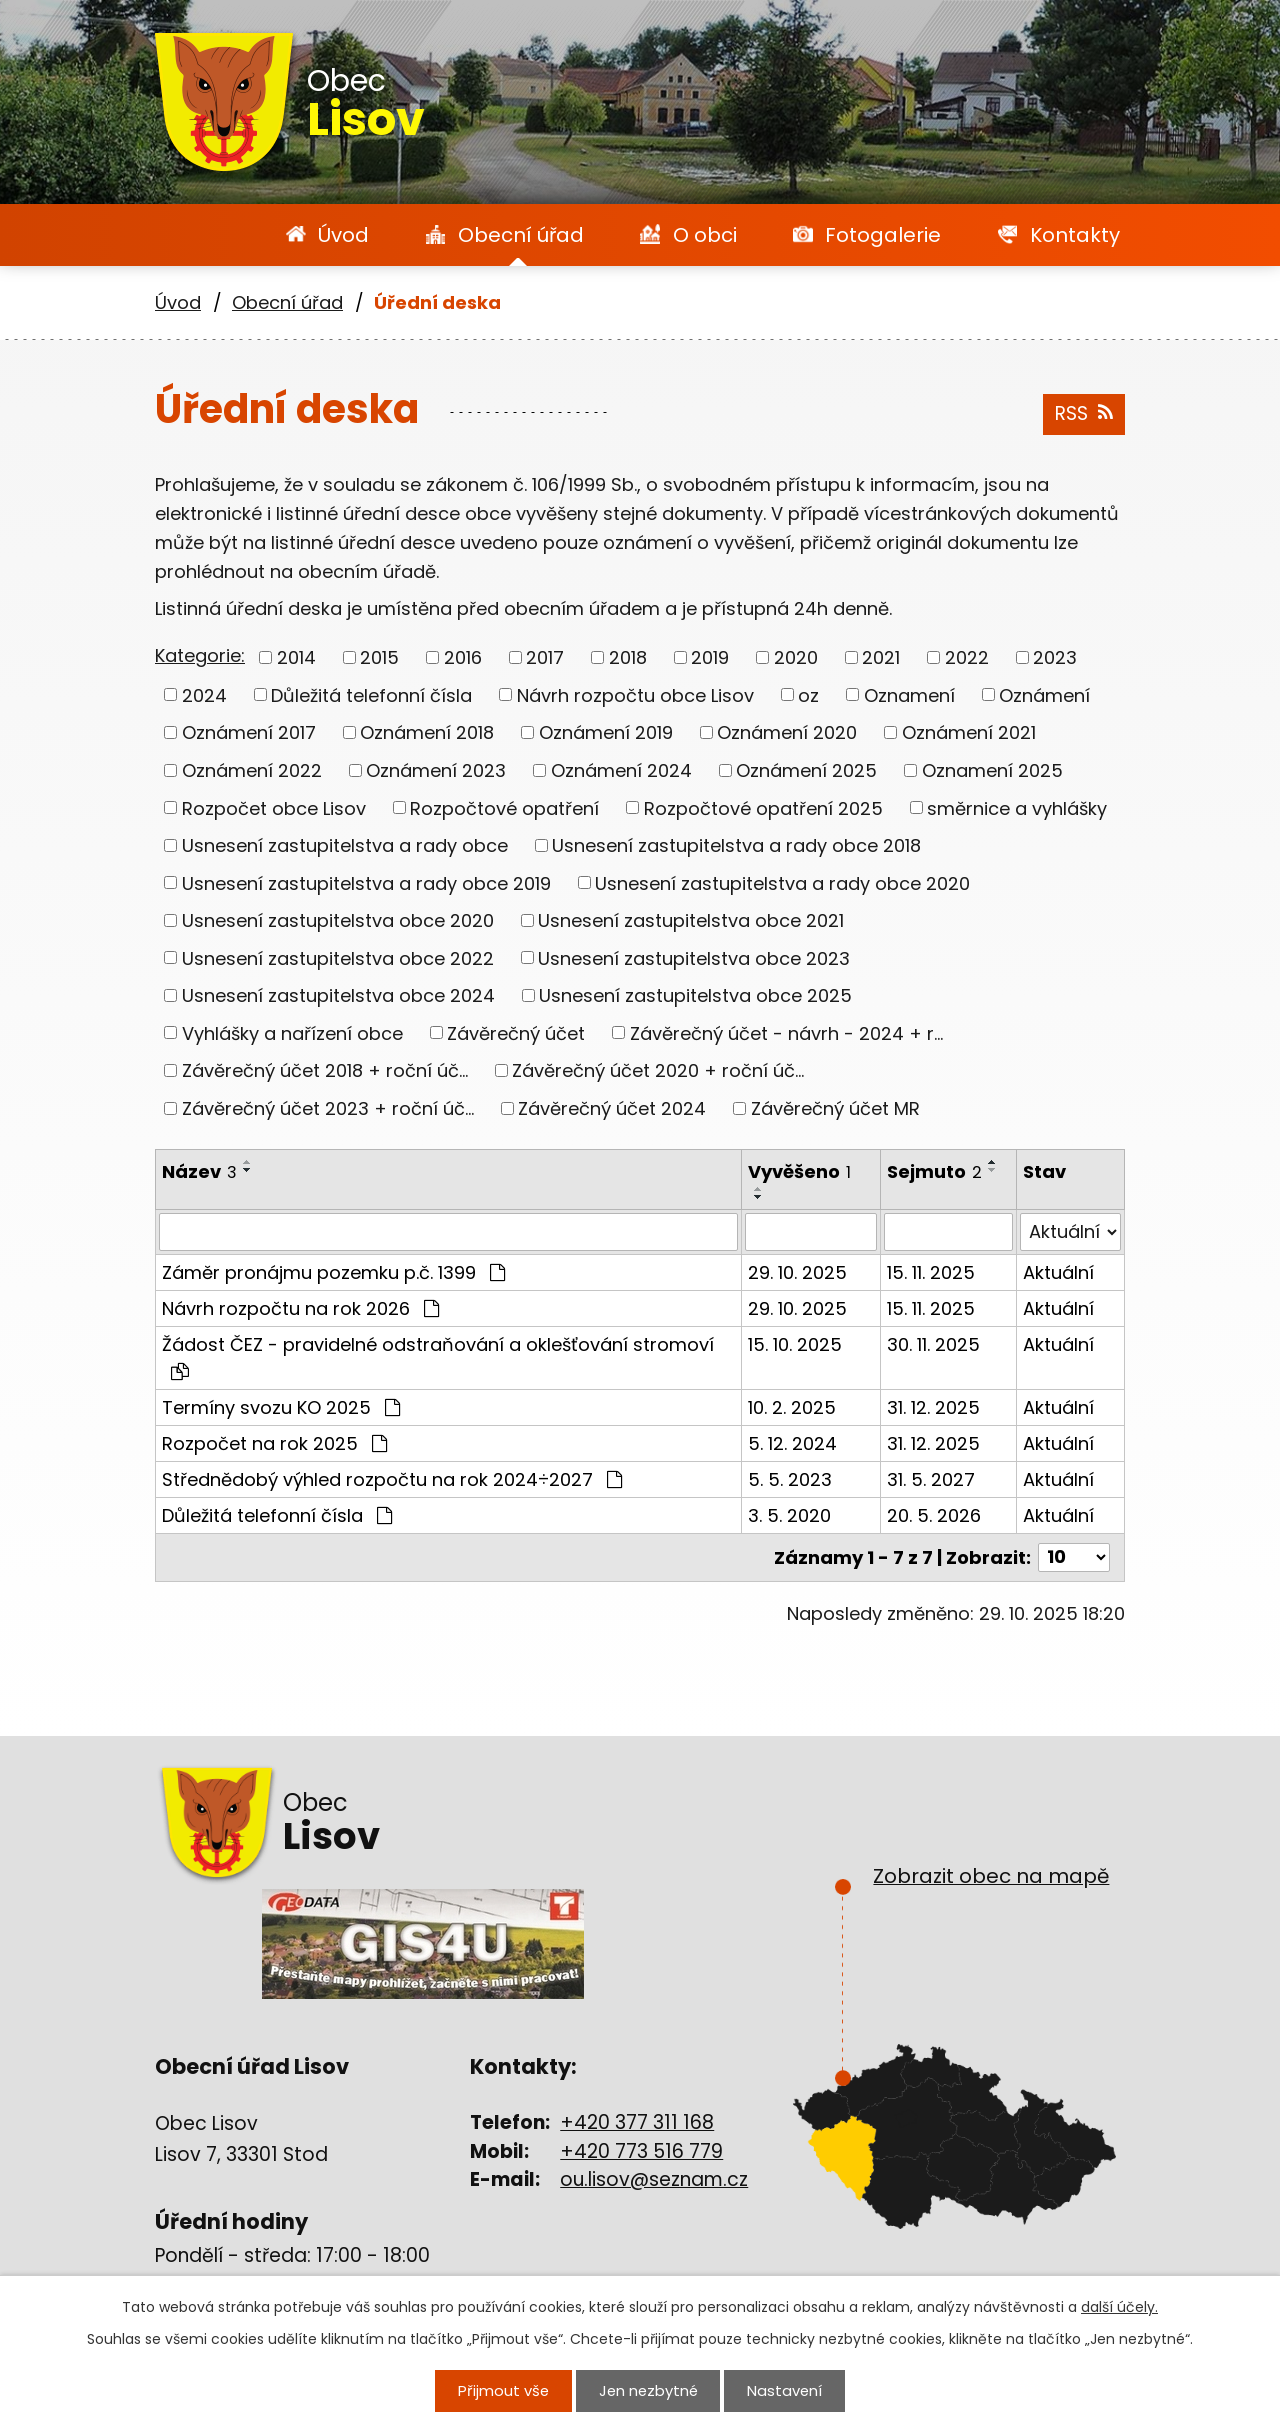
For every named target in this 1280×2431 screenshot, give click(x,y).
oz (808, 694)
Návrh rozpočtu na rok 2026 (300, 1308)
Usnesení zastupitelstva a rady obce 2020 (782, 882)
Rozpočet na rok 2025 (274, 1443)
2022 (967, 657)
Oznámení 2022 (252, 770)
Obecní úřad (521, 235)
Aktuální (1058, 1272)
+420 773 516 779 (641, 2151)
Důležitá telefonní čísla (371, 694)
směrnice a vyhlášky (1017, 807)
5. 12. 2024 (792, 1443)
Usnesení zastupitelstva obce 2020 (338, 920)
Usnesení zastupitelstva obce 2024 (338, 995)
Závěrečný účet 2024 (612, 1108)
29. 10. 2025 (797, 1272)
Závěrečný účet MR (835, 1108)
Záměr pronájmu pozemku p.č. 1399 (333, 1272)
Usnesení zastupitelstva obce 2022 (338, 957)
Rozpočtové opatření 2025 (763, 807)
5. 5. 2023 (790, 1479)
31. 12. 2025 (933, 1407)
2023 (1055, 657)
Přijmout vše (504, 2391)
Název (199, 1171)
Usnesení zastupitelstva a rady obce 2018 (736, 845)
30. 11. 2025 (933, 1344)
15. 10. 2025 (795, 1344)
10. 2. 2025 (792, 1407)
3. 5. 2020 (789, 1515)
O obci (705, 235)
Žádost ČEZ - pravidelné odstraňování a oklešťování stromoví (438, 1356)
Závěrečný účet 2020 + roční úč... (658, 1070)
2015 (379, 657)
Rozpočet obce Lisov (274, 807)
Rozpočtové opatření (504, 807)
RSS (1083, 413)
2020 (796, 657)
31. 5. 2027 (931, 1479)
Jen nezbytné (647, 2391)
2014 (296, 657)
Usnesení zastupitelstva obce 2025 (695, 995)
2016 (463, 657)
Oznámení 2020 (787, 732)
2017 (545, 657)
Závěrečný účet (516, 1032)
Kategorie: (200, 655)
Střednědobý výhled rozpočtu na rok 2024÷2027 (392, 1479)
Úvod (343, 235)
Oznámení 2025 (806, 770)
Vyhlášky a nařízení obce (292, 1032)
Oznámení (1044, 694)
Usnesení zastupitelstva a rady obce (345, 845)
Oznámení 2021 (969, 732)
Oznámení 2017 (249, 732)
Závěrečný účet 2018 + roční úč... (325, 1070)
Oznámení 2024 (621, 770)
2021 (881, 657)
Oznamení (909, 694)
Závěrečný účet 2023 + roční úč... (328, 1108)
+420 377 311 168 (637, 2122)
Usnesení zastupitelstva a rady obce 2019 (366, 882)
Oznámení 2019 (606, 732)
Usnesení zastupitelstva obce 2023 (694, 957)
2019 (710, 657)
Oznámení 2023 (436, 770)
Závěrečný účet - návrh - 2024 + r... (786, 1032)
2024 (204, 694)
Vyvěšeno (799, 1171)
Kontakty (1075, 235)
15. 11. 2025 (931, 1272)
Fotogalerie (883, 235)
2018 (628, 657)
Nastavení (783, 2391)
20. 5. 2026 (934, 1515)
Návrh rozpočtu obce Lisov (635, 694)
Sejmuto (934, 1171)
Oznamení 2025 (992, 770)
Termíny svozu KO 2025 (281, 1407)
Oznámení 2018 (427, 732)
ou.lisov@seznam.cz (654, 2179)
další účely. (1119, 2308)
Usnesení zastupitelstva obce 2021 (691, 920)
